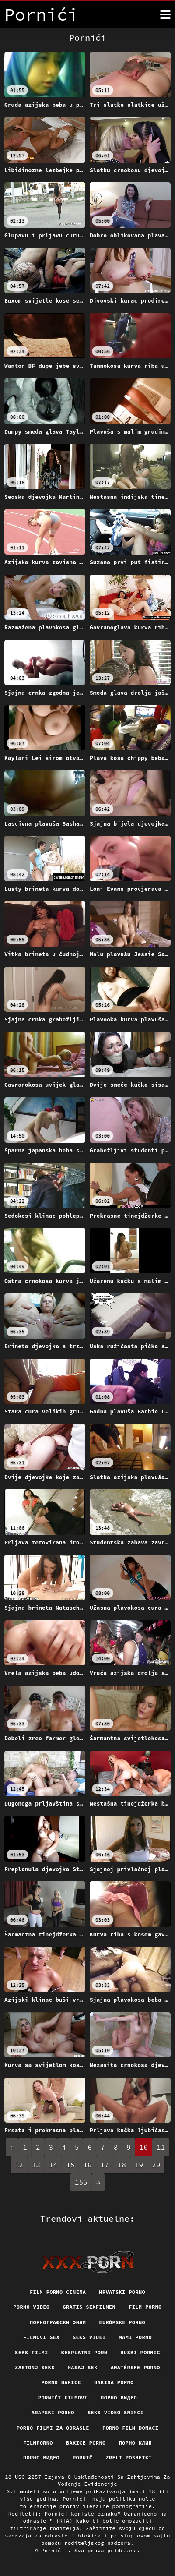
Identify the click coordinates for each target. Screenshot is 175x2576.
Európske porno (122, 2322)
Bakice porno (86, 2442)
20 (156, 2164)
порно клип (135, 2442)
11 (161, 2147)
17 (105, 2164)
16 (87, 2164)
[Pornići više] (165, 14)
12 (19, 2164)
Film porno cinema (58, 2292)
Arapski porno (53, 2412)
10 (144, 2147)
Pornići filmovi (63, 2397)
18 (122, 2164)
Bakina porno (114, 2382)
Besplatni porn (84, 2352)
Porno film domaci (130, 2427)
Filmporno (38, 2442)
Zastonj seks (35, 2367)
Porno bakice (61, 2382)
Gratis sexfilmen (89, 2307)
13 (36, 2164)
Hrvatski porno (122, 2292)
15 (70, 2164)
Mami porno (135, 2337)
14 (53, 2164)
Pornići (54, 2550)
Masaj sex (83, 2367)
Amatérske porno (135, 2367)
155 (81, 2182)
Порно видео (119, 2397)
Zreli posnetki (128, 2457)
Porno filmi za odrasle (53, 2427)
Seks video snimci (116, 2412)
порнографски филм (58, 2322)
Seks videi (89, 2337)
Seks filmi (31, 2352)
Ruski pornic (140, 2352)
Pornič (82, 2457)
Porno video (31, 2307)
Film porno (145, 2307)
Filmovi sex (41, 2337)
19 (139, 2164)
